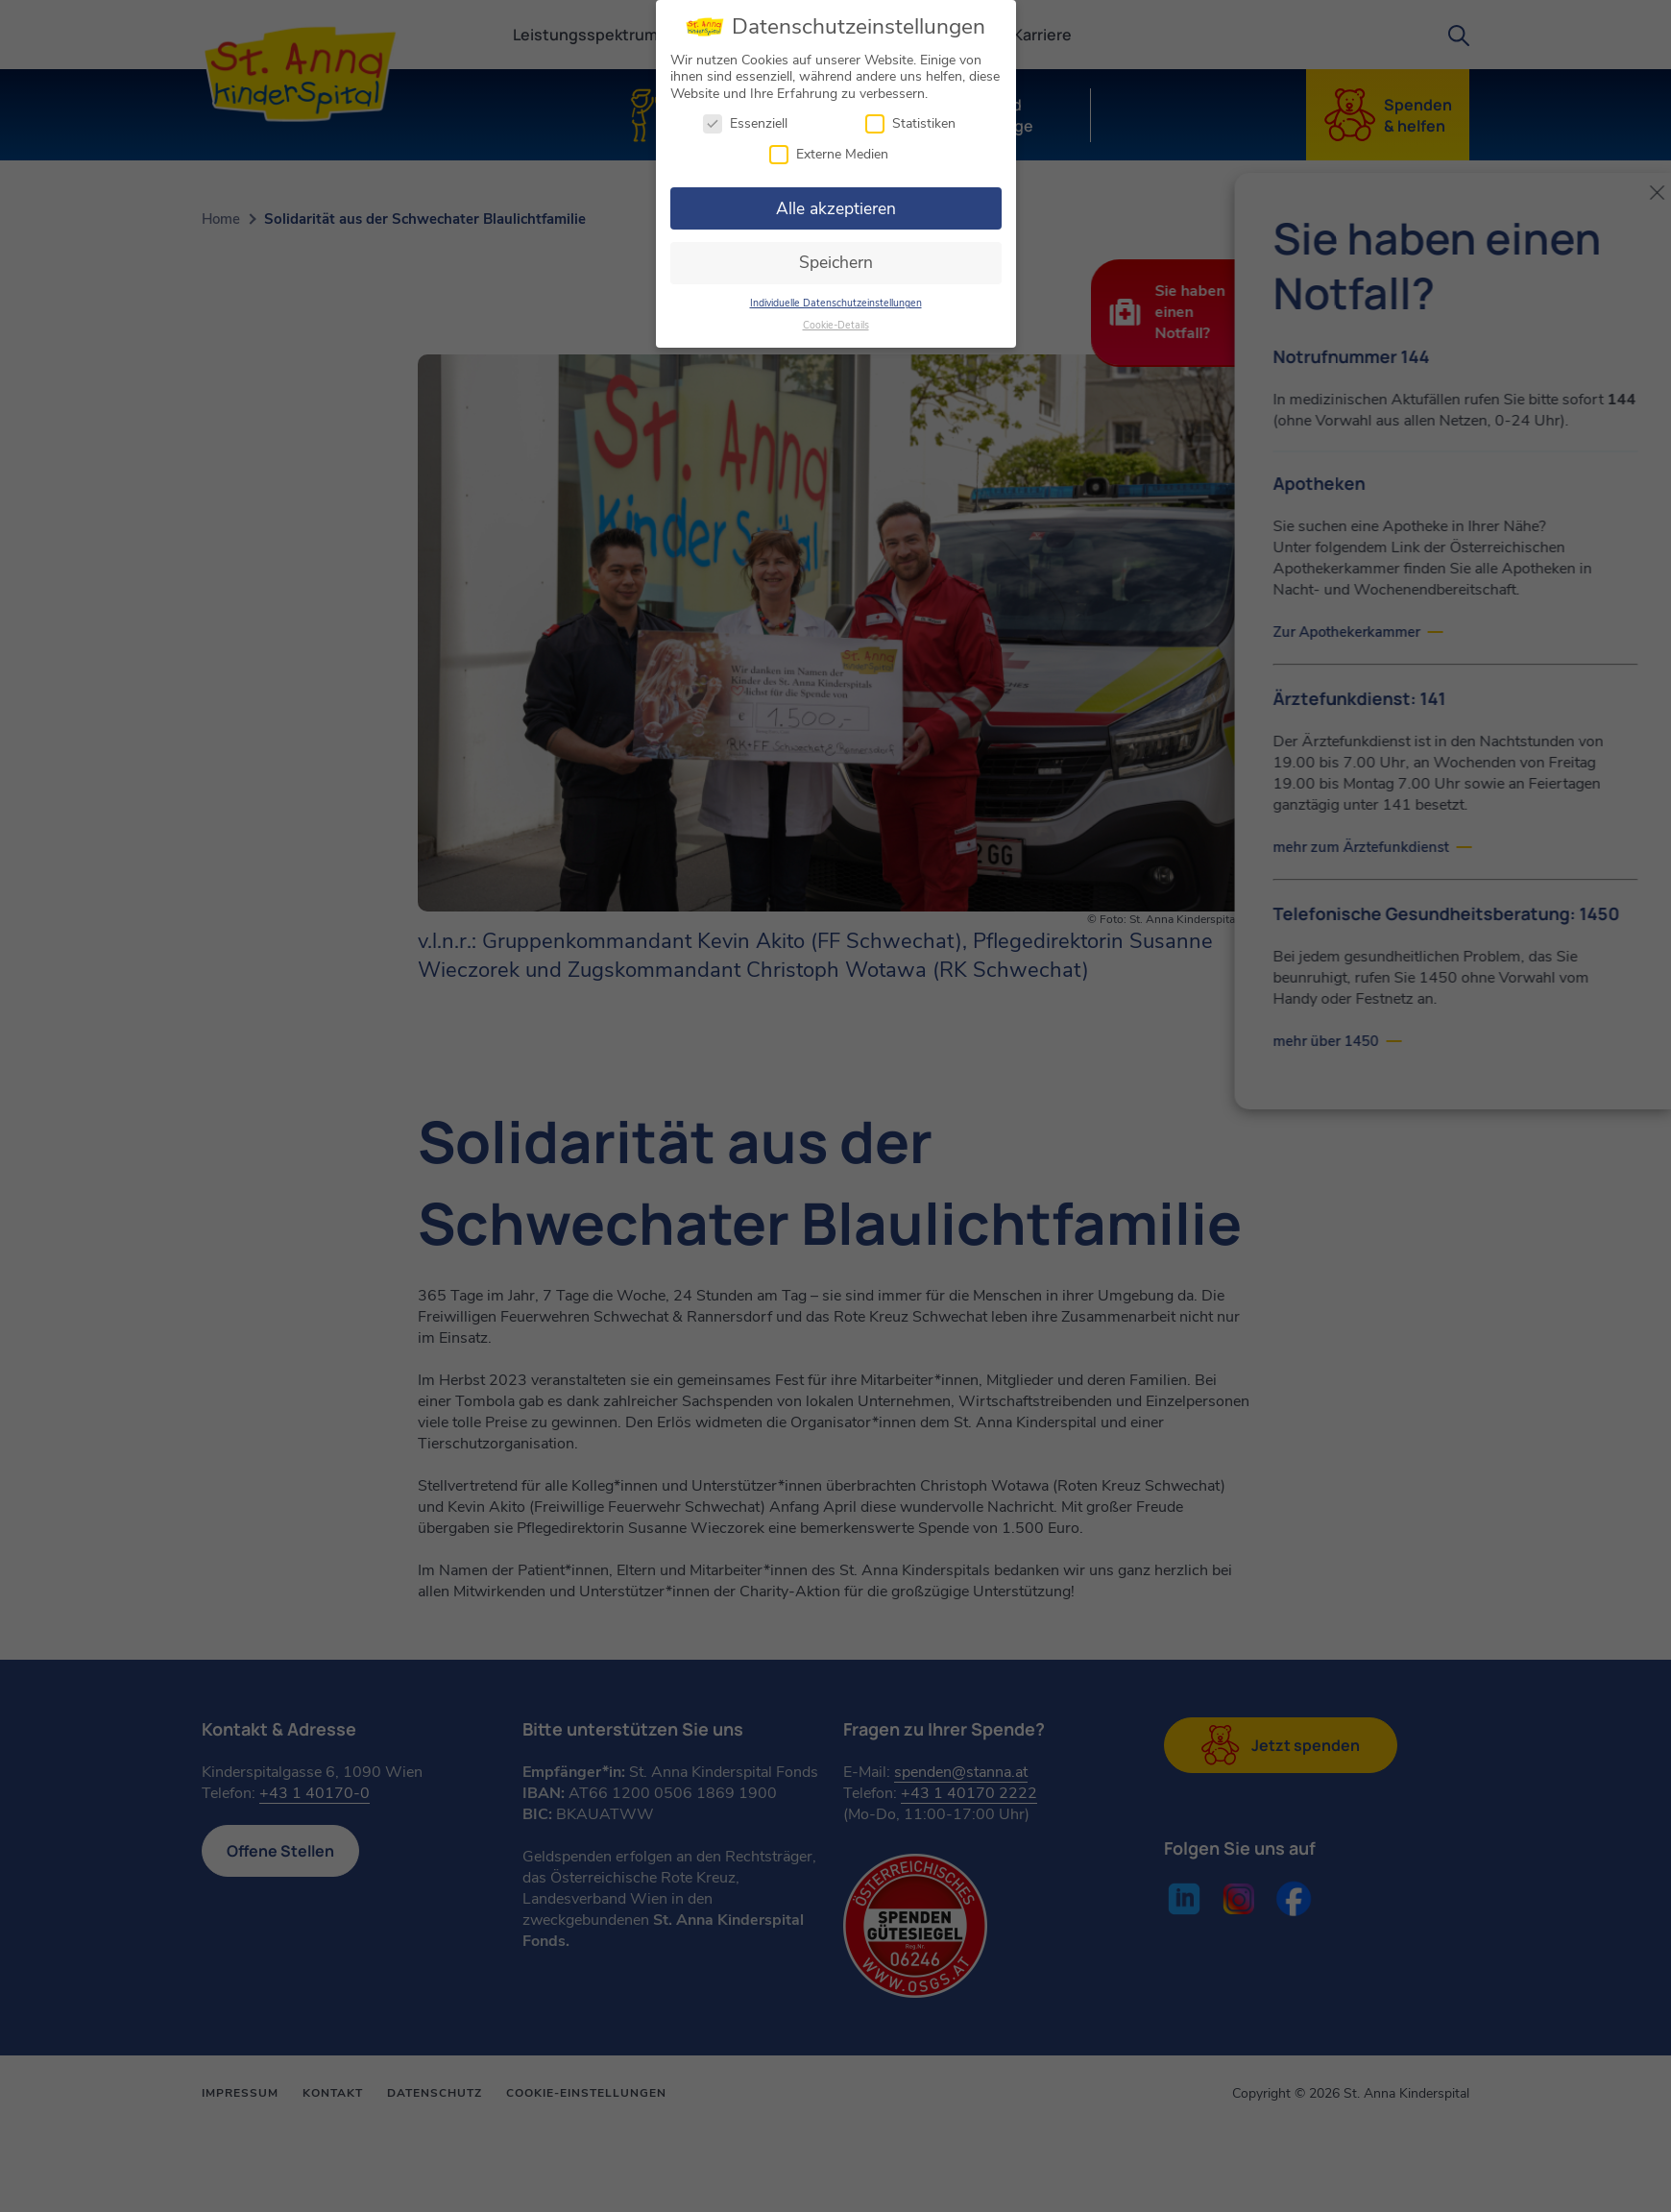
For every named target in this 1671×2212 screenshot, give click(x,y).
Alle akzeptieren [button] (836, 204)
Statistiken (910, 120)
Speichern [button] (836, 259)
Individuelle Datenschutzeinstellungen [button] (836, 299)
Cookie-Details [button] (836, 321)
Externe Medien (828, 150)
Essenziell (745, 120)
